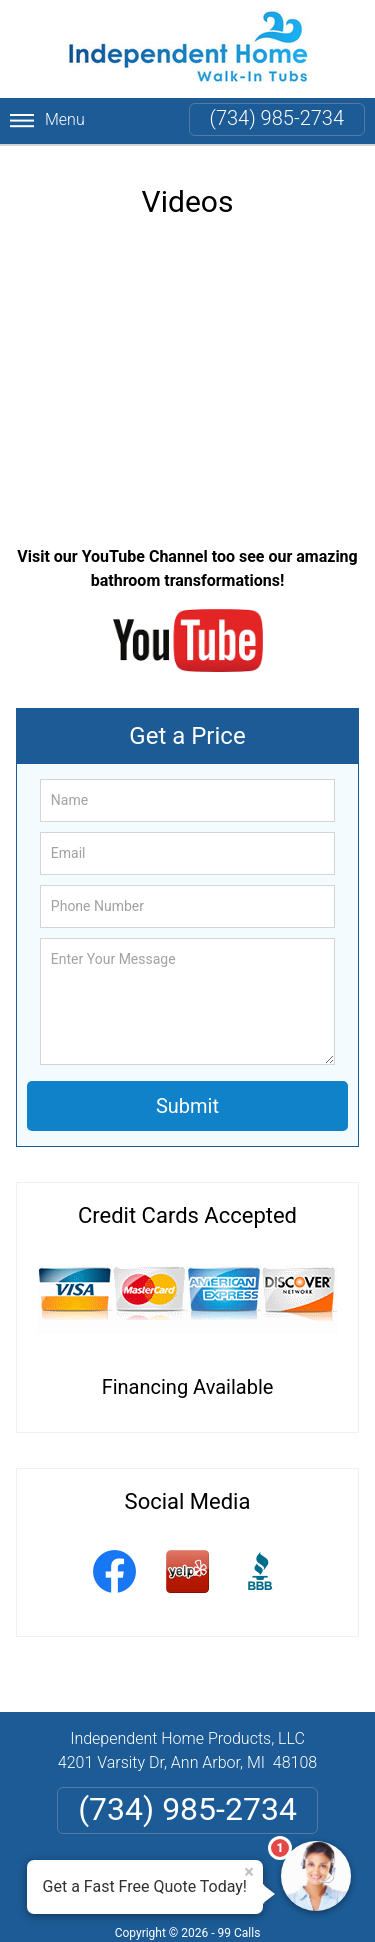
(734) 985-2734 (277, 118)
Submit (187, 1106)
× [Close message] (249, 1872)
